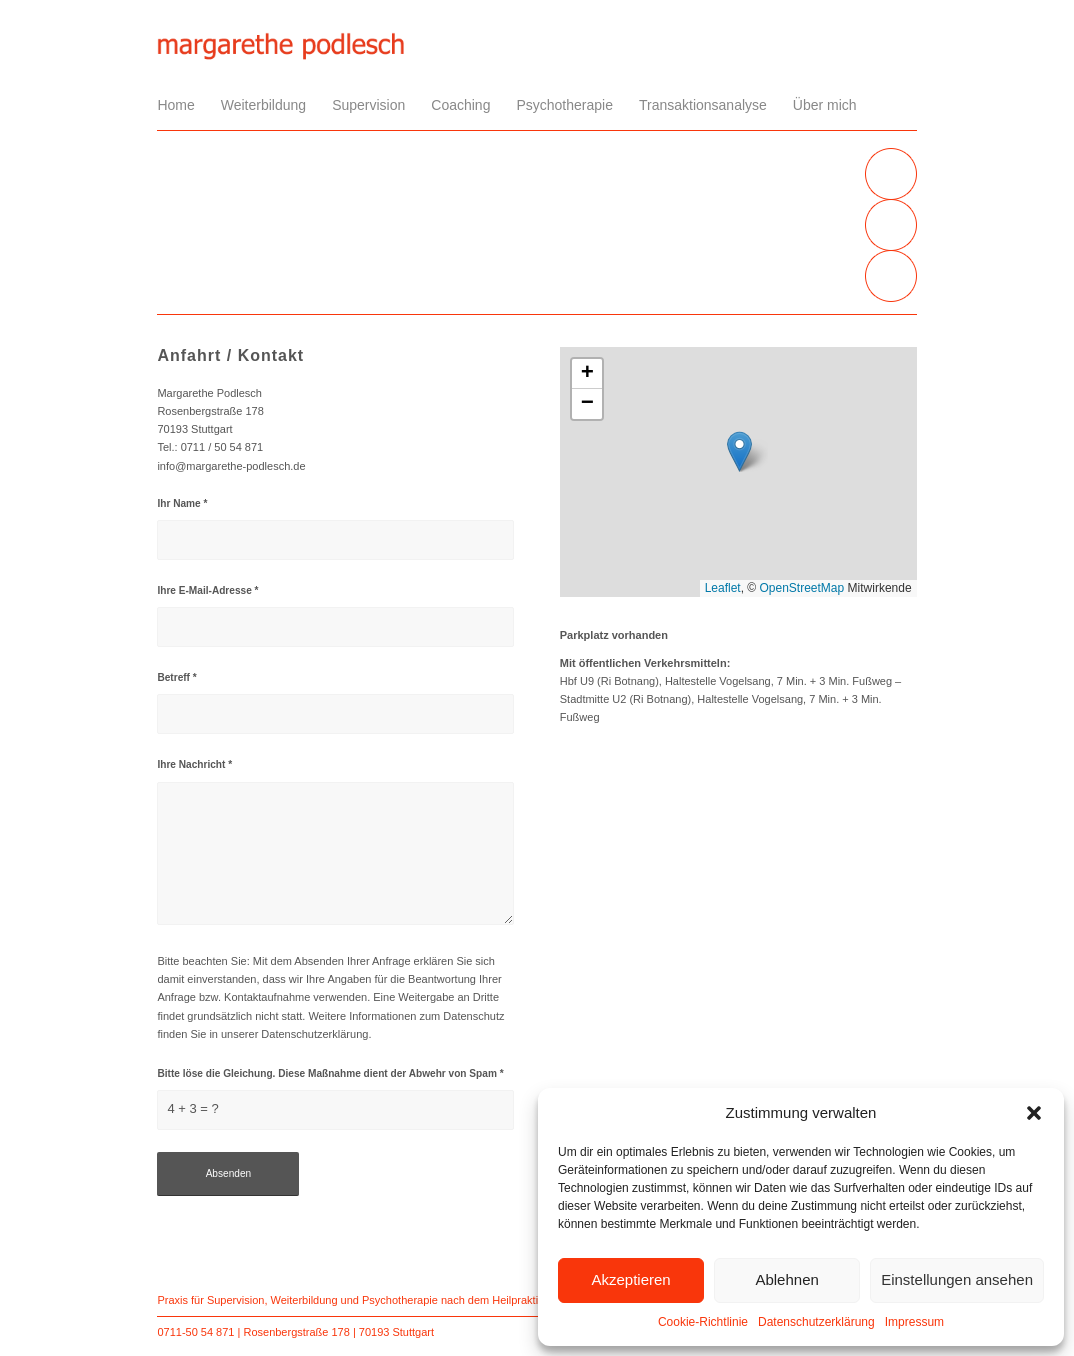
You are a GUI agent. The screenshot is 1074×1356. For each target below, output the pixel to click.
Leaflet (723, 588)
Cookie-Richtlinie (703, 1322)
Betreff (176, 677)
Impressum (914, 1322)
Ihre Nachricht (194, 764)
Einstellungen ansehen (957, 1279)
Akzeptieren (630, 1279)
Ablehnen (786, 1279)
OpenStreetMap (802, 588)
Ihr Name (182, 503)
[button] (1034, 1113)
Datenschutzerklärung (816, 1322)
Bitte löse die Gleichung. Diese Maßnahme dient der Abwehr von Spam (330, 1073)
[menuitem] (182, 105)
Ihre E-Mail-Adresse (207, 590)
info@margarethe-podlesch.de (231, 466)
